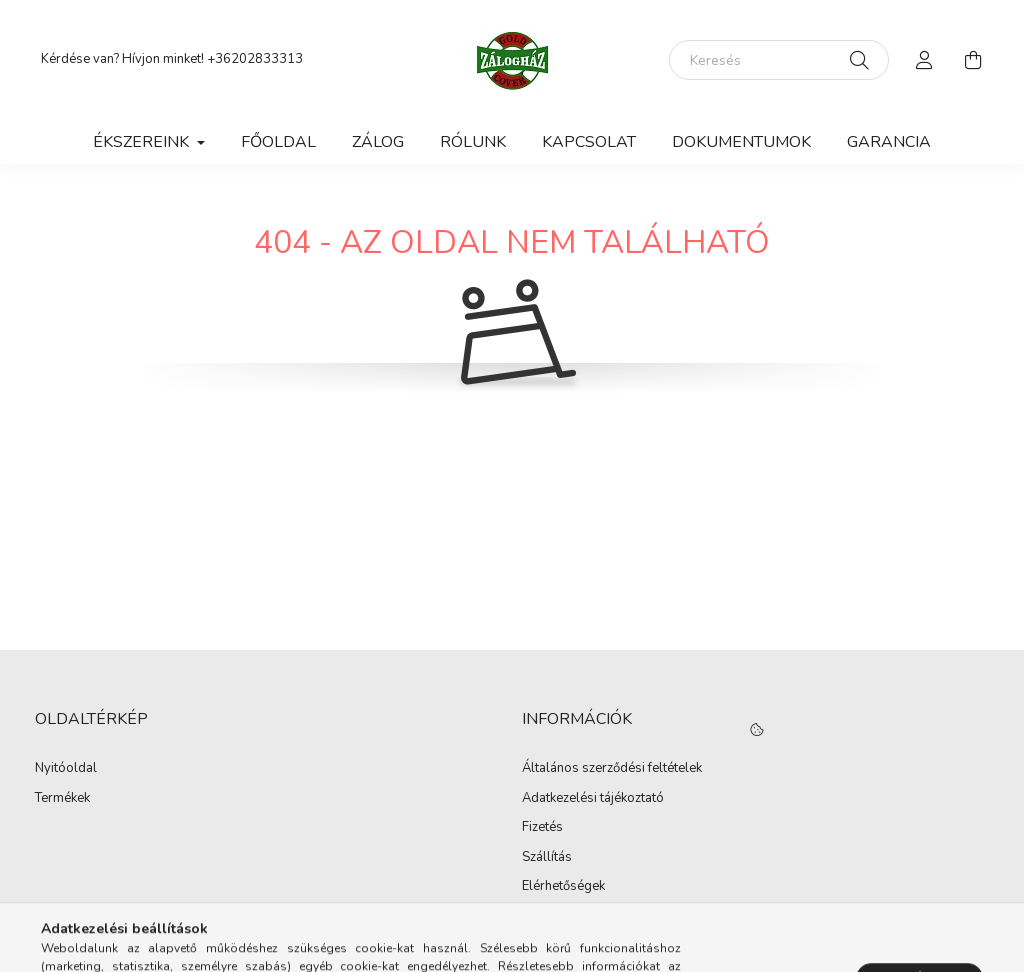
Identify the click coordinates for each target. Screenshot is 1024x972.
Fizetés (542, 828)
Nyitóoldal (66, 769)
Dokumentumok (741, 142)
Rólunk (473, 142)
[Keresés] (779, 60)
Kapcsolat (589, 142)
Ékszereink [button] (143, 142)
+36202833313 (255, 59)
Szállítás (547, 858)
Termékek (62, 799)
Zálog (378, 142)
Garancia (889, 142)
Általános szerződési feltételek (612, 769)
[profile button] (925, 60)
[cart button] (973, 60)
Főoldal (278, 142)
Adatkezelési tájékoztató (593, 799)
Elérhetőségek (563, 887)
